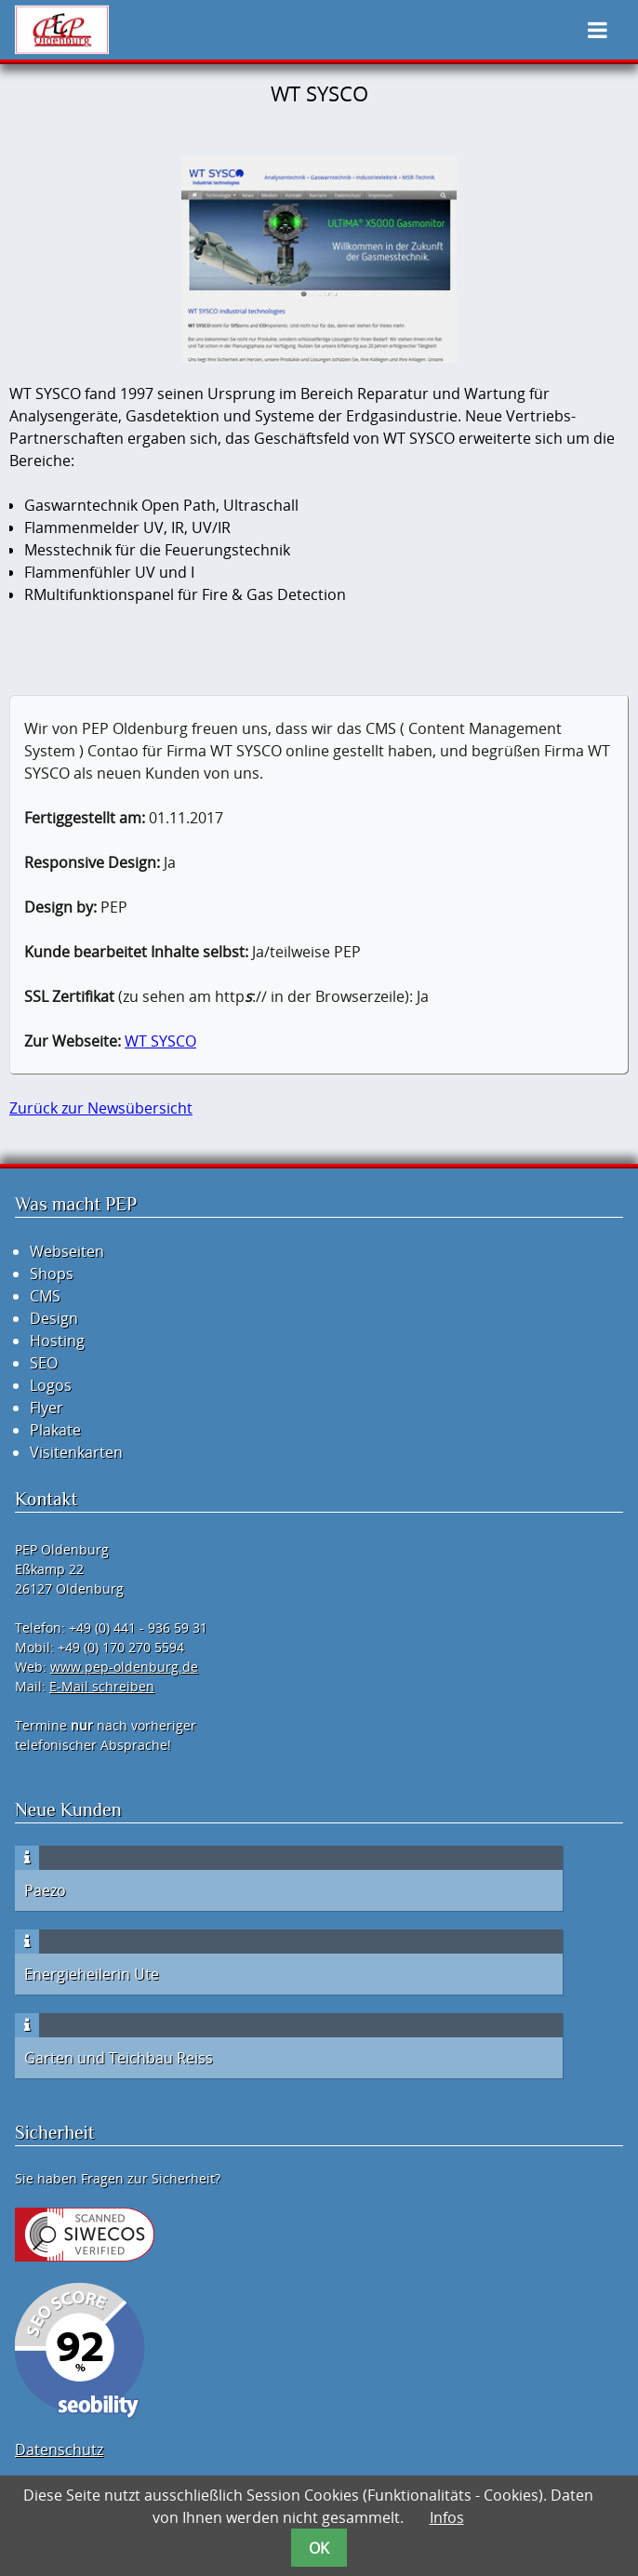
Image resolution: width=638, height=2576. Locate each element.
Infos (447, 2517)
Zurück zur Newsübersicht (101, 1108)
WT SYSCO (160, 1041)
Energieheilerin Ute (91, 1974)
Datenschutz (59, 2449)
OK (319, 2548)
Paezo (45, 1890)
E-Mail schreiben (101, 1686)
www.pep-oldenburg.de (124, 1666)
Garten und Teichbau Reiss (118, 2058)
